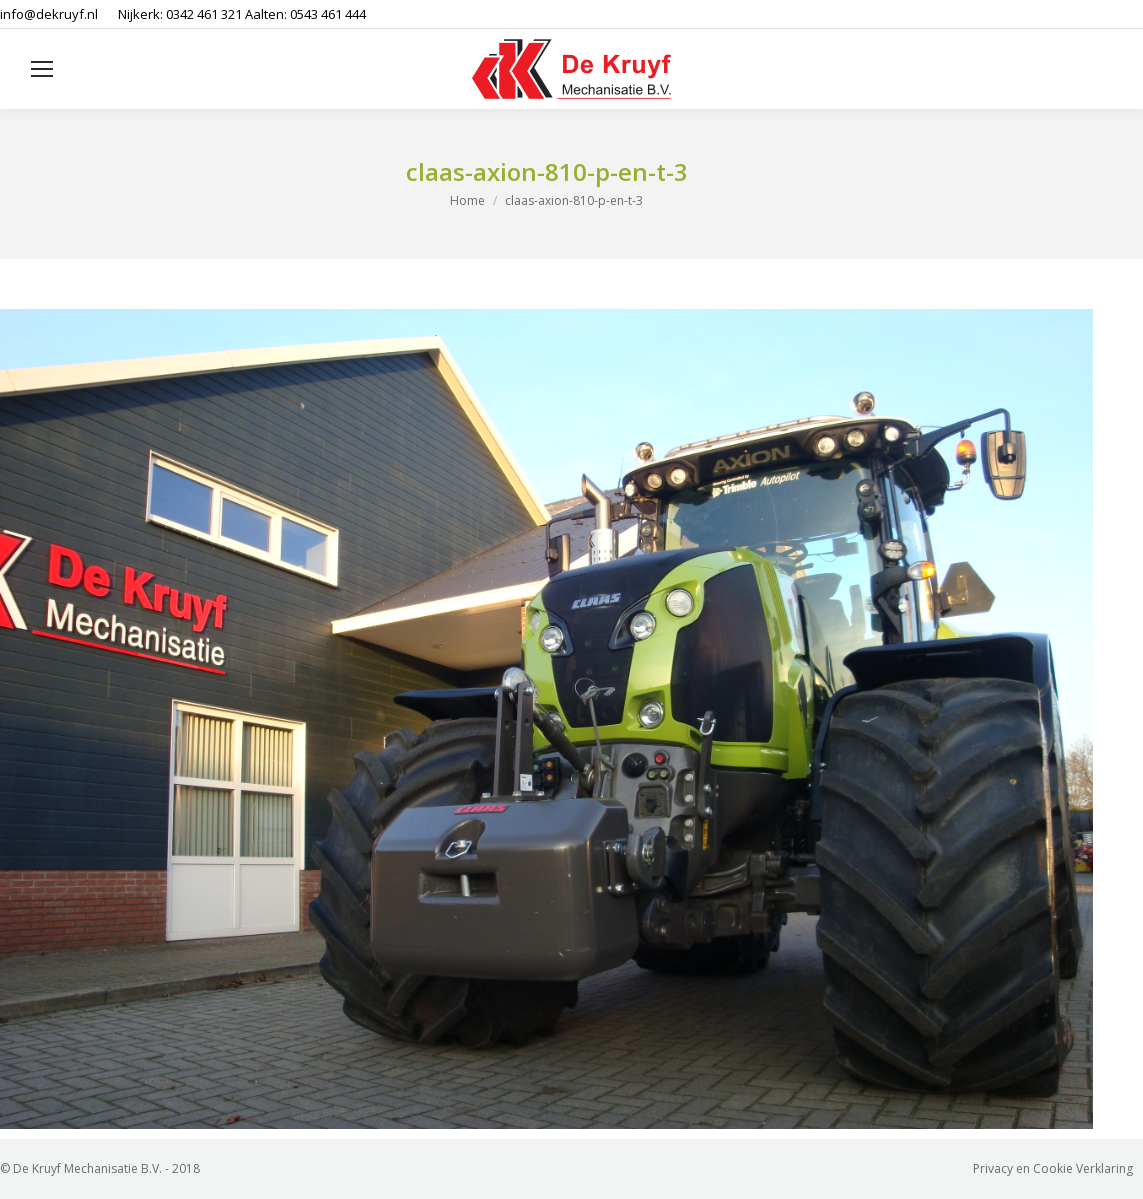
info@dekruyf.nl (49, 14)
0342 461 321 (204, 14)
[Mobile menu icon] (42, 69)
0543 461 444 (328, 14)
